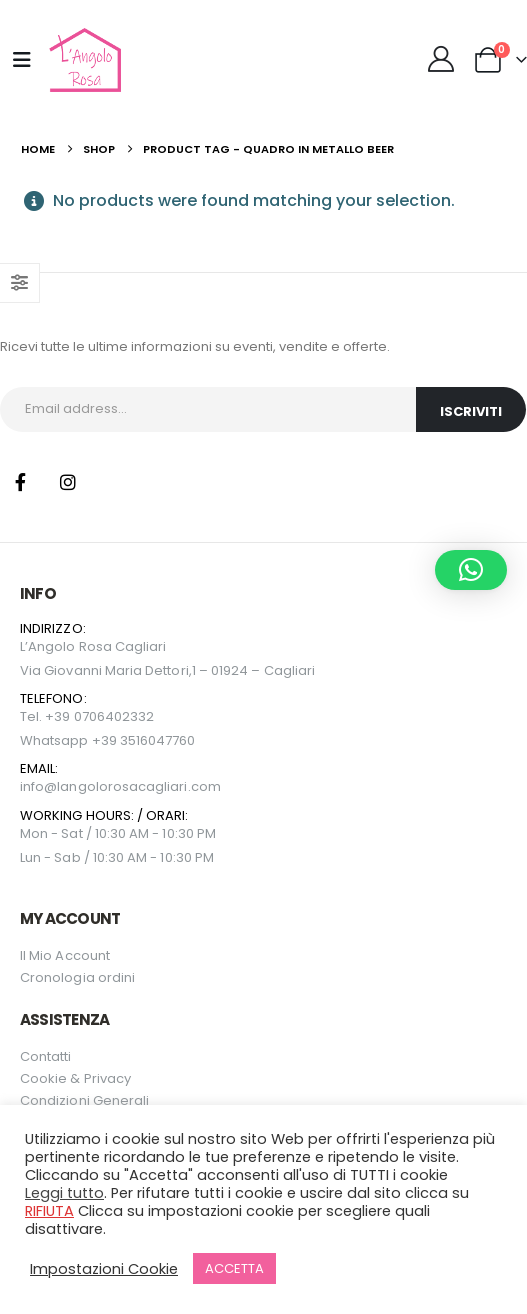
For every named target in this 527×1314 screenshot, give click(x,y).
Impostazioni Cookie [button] (104, 1269)
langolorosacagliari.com (139, 786)
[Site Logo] (82, 60)
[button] (471, 570)
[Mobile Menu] (22, 60)
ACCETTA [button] (234, 1268)
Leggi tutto (64, 1193)
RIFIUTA (49, 1211)
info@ (38, 786)
